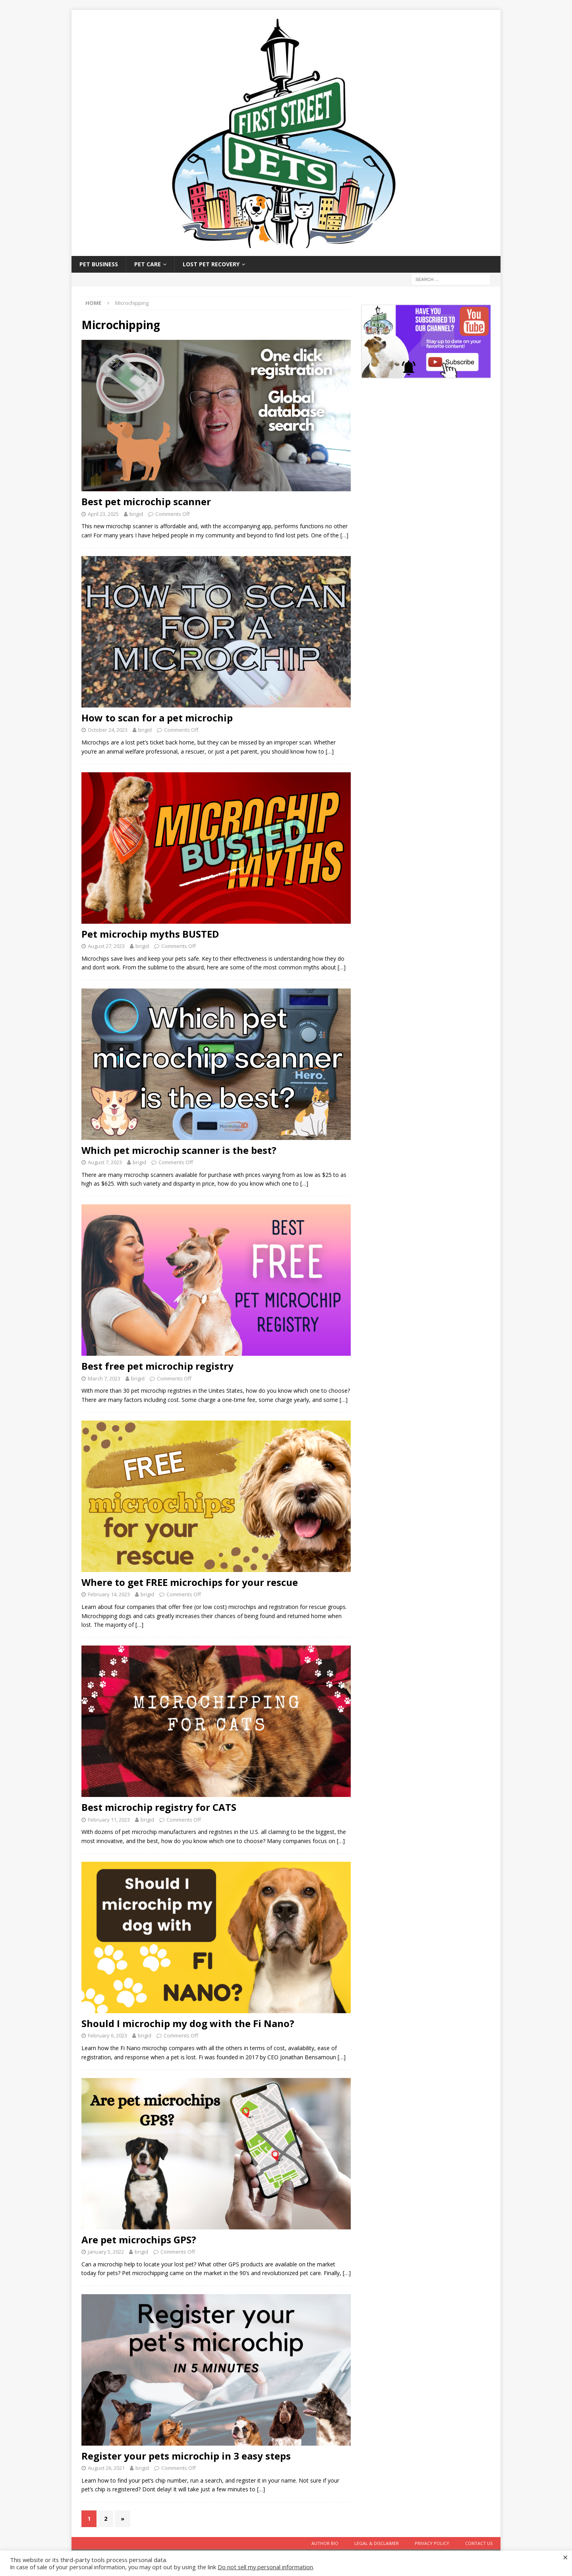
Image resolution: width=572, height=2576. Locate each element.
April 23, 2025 (103, 514)
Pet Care (147, 264)
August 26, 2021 (106, 2467)
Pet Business (98, 264)
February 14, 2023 (109, 1594)
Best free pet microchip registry (157, 1365)
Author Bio (324, 2543)
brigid (136, 514)
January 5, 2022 (106, 2251)
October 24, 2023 (108, 729)
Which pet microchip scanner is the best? (178, 1150)
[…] (344, 535)
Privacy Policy (432, 2543)
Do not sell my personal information (265, 2567)
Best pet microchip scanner (146, 501)
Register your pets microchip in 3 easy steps (186, 2455)
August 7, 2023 (105, 1162)
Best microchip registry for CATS (158, 1807)
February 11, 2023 (109, 1819)
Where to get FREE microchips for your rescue (189, 1582)
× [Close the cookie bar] (565, 2557)
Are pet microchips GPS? (138, 2239)
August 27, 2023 (106, 946)
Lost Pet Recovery (211, 264)
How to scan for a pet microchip (157, 717)
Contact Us (479, 2543)
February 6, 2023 (107, 2035)
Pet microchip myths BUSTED (150, 933)
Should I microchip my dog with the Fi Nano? (187, 2023)
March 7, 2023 (104, 1378)
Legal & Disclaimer (376, 2543)
